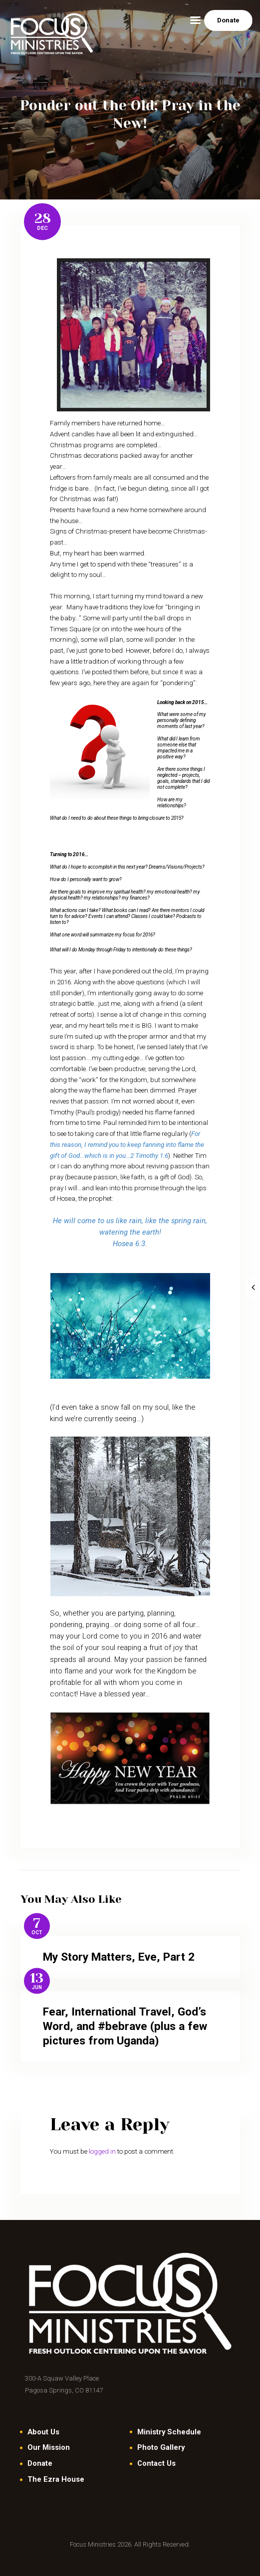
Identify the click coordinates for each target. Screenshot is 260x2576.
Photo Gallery (161, 2447)
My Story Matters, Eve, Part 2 (119, 1957)
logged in (102, 2151)
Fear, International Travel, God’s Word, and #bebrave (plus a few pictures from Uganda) (125, 2026)
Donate (39, 2463)
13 (36, 1978)
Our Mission (48, 2447)
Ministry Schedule (169, 2431)
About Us (43, 2431)
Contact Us (156, 2463)
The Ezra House (55, 2479)
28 (42, 218)
